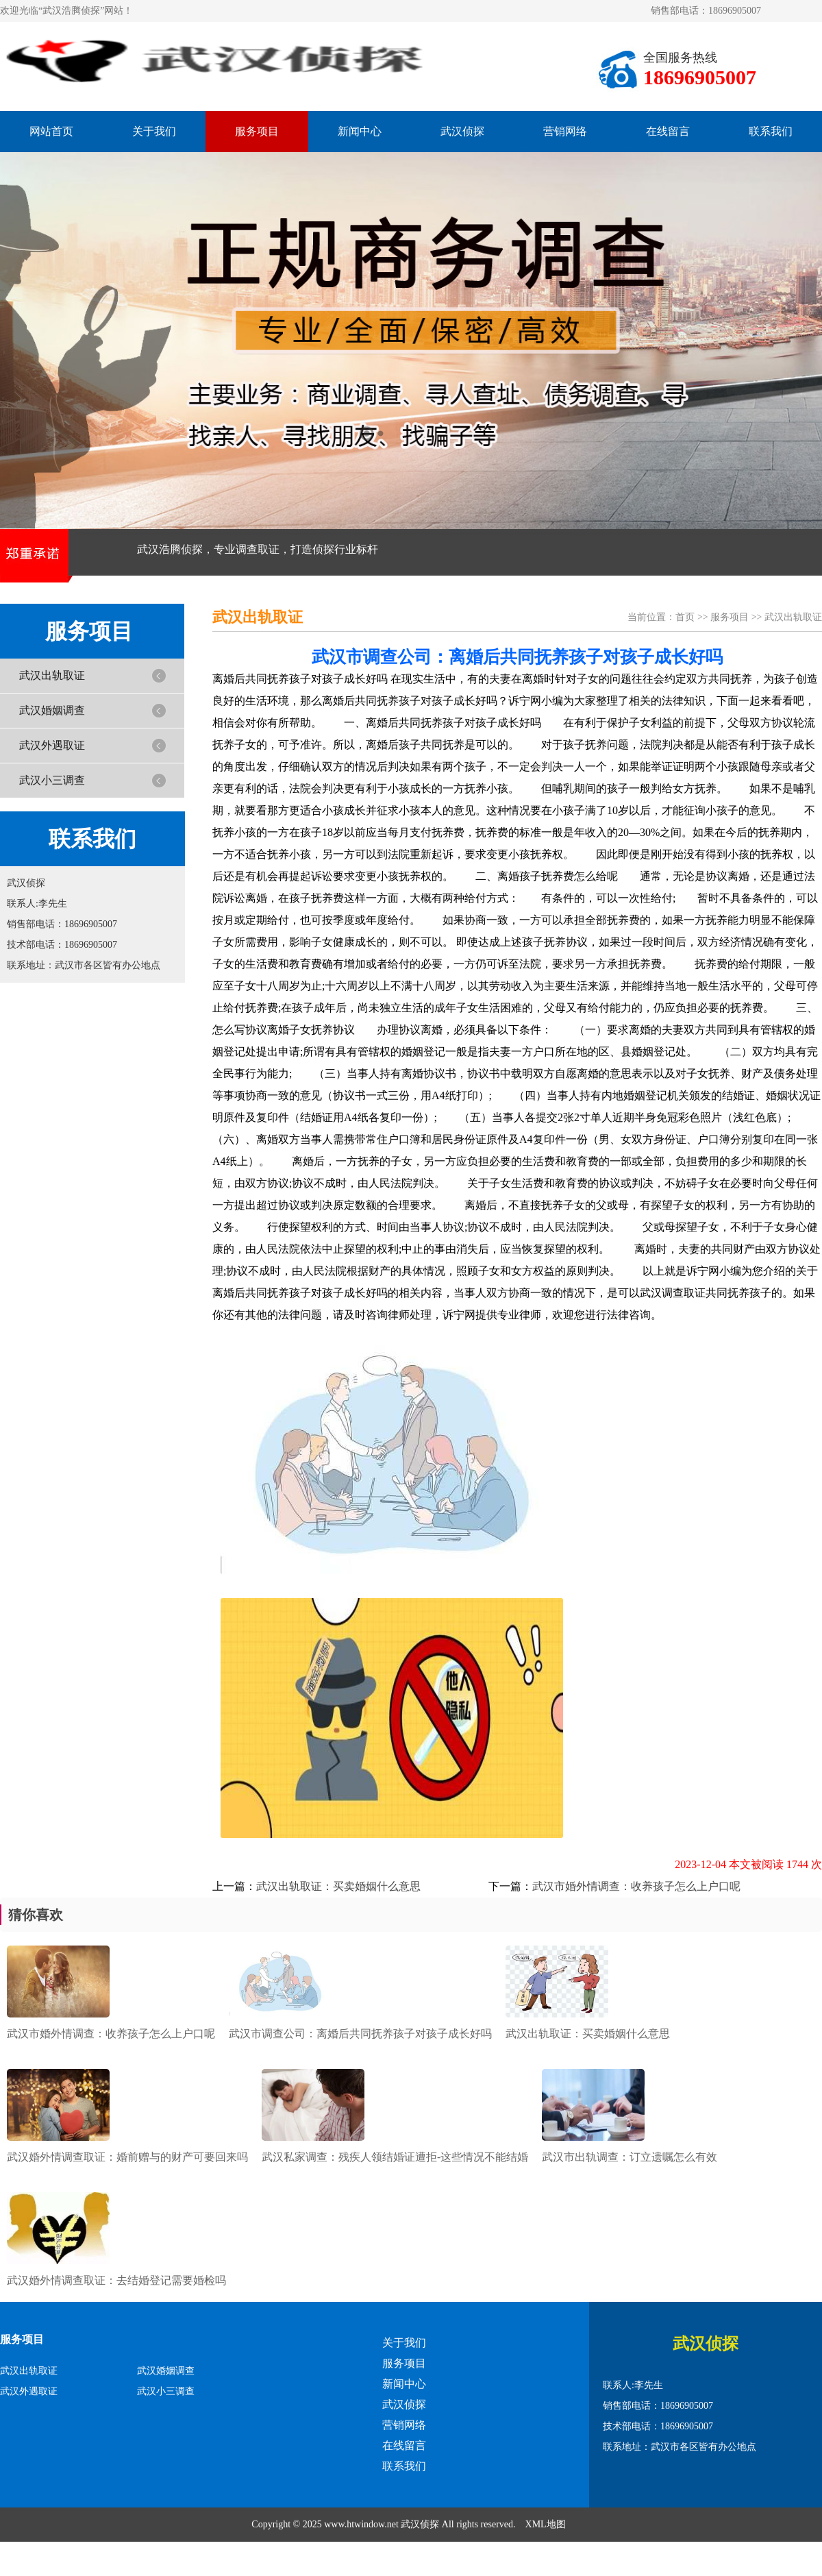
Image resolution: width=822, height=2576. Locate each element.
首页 (685, 617)
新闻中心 (360, 131)
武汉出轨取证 (52, 675)
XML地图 (545, 2524)
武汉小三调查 (52, 780)
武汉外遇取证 (52, 745)
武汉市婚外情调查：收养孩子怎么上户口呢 (636, 1886)
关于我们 (154, 131)
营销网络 (565, 131)
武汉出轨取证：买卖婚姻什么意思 (338, 1886)
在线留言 (668, 131)
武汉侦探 (462, 131)
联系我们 (771, 131)
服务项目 (257, 131)
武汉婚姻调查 (52, 710)
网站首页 (51, 131)
